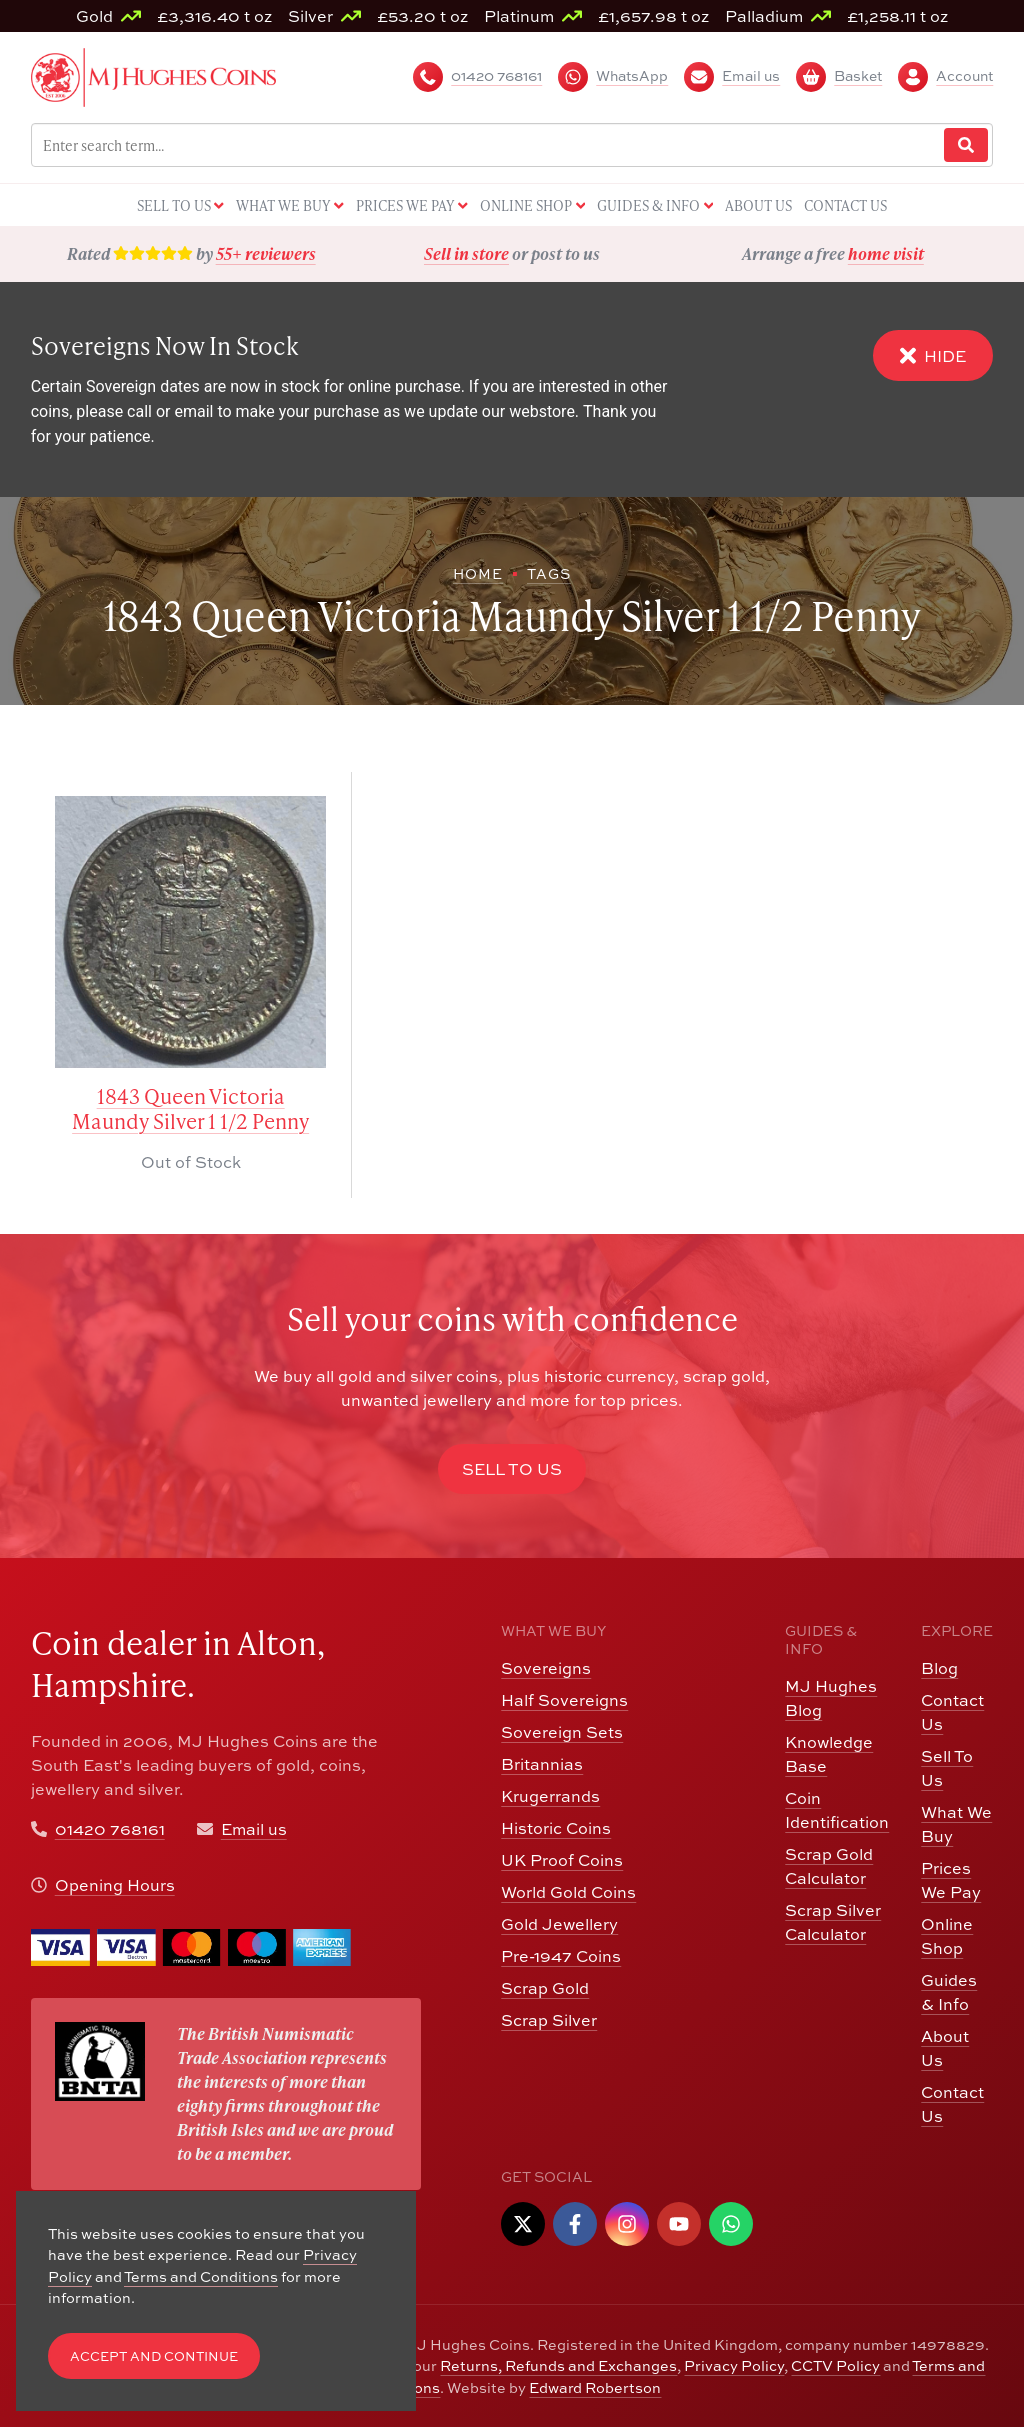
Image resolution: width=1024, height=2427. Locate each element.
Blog (939, 1668)
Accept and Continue (154, 2356)
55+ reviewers (266, 253)
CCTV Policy (835, 2365)
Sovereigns (546, 1668)
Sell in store (466, 253)
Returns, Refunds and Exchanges (558, 2365)
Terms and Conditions (201, 2276)
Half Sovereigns (564, 1700)
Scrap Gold (545, 1988)
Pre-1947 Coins (561, 1956)
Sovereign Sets (562, 1732)
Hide (933, 355)
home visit (886, 253)
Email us (254, 1829)
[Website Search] (966, 145)
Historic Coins (556, 1828)
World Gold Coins (568, 1892)
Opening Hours (115, 1885)
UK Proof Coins (562, 1860)
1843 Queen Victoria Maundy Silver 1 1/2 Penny (190, 1109)
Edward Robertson (595, 2387)
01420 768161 (110, 1829)
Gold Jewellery (559, 1924)
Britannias (542, 1764)
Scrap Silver (549, 2020)
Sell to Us (512, 1469)
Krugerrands (550, 1796)
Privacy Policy (734, 2365)
